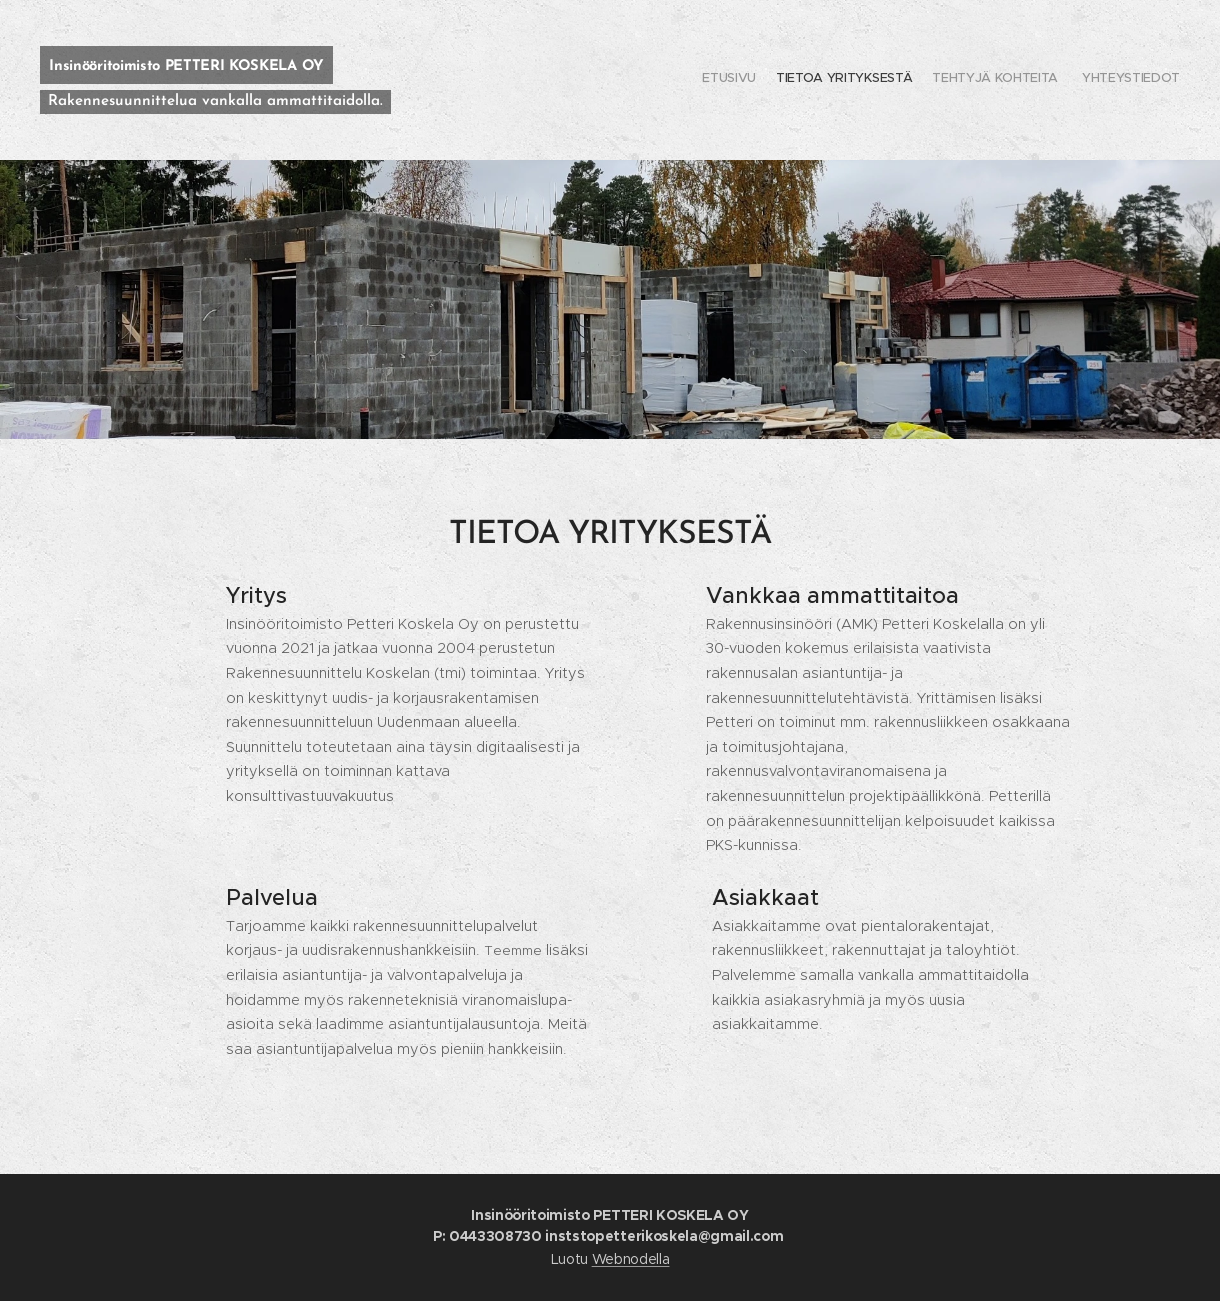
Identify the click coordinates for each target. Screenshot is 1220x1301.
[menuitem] (1122, 80)
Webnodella (631, 1259)
